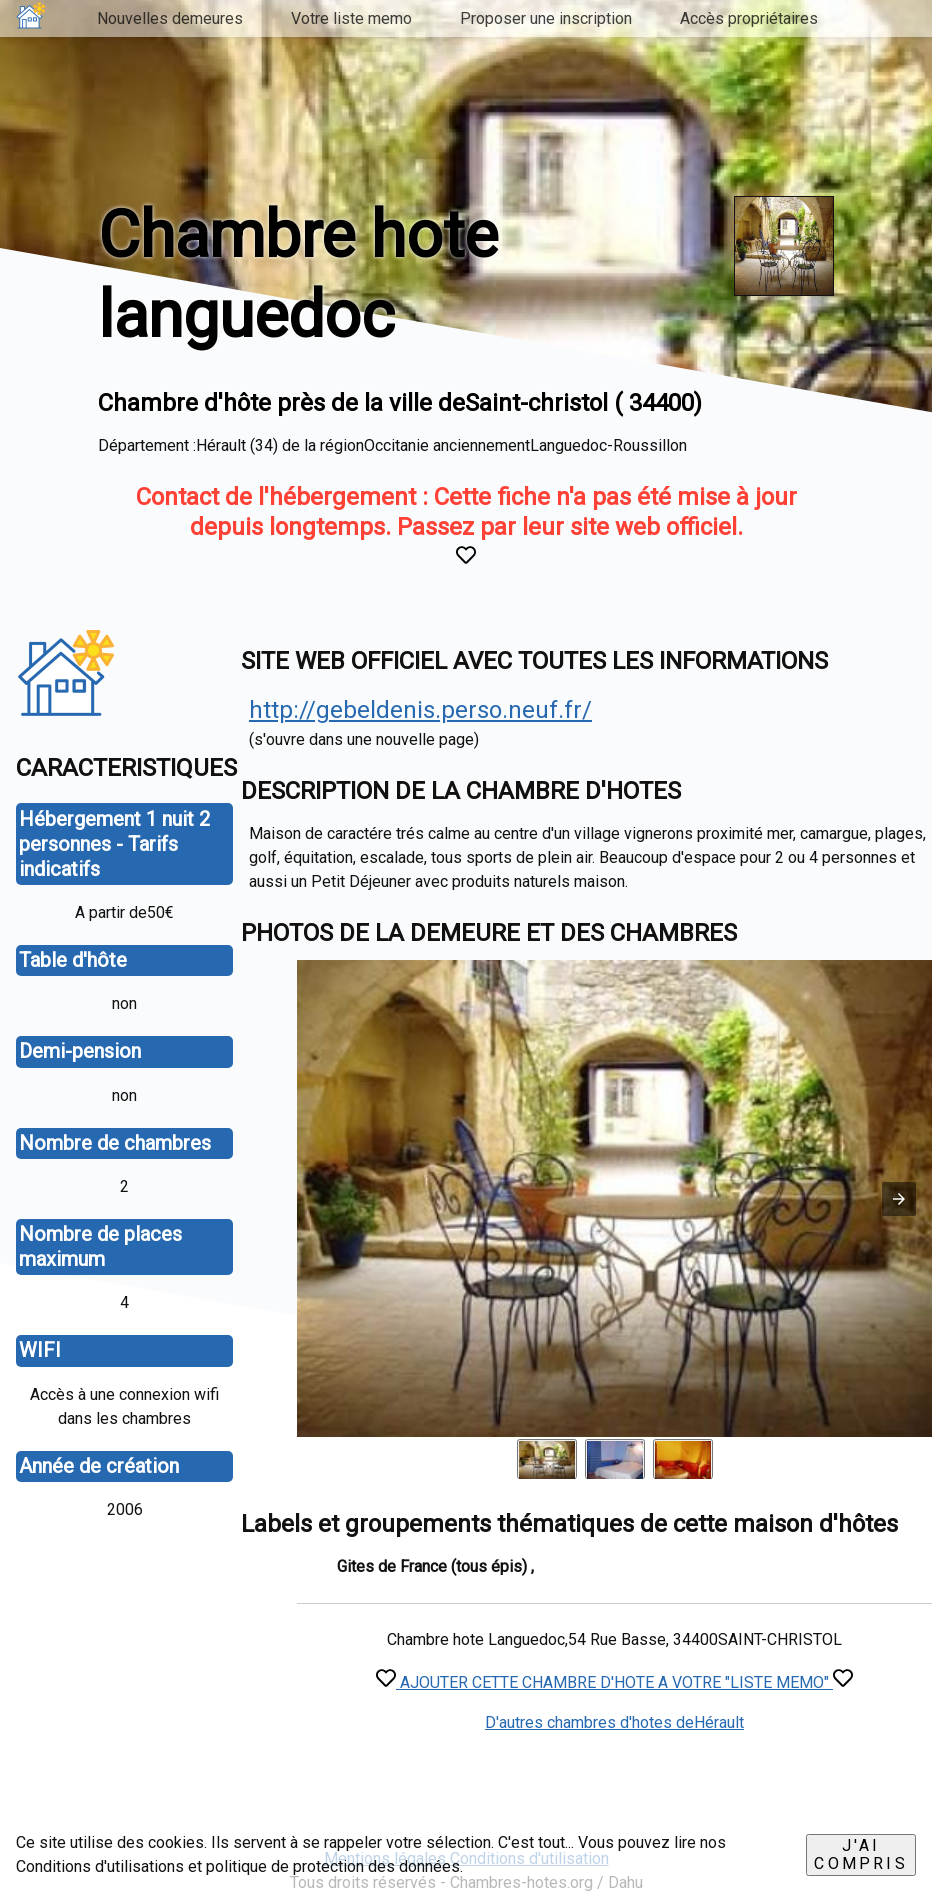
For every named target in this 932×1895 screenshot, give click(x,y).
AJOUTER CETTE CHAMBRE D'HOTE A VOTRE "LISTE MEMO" (614, 1682)
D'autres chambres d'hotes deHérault (614, 1722)
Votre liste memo (351, 18)
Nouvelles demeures (170, 18)
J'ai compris (860, 1854)
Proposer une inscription (546, 18)
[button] (899, 1199)
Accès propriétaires (749, 18)
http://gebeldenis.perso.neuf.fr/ (420, 710)
